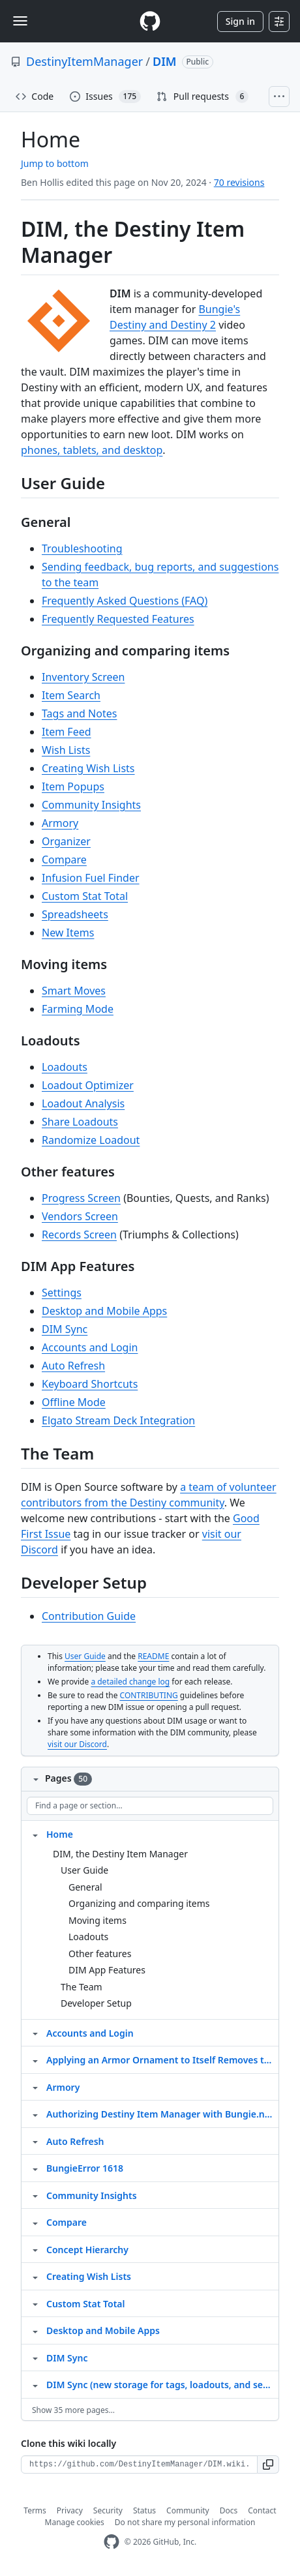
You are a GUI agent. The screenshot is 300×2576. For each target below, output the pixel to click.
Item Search (71, 695)
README (153, 1656)
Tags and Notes (79, 713)
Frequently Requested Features (118, 619)
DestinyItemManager (84, 61)
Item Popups (73, 786)
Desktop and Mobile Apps (104, 1311)
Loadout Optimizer (88, 1085)
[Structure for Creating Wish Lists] (35, 2276)
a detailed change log (130, 1681)
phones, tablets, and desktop (91, 450)
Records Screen (79, 1234)
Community (187, 2510)
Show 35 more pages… (73, 2410)
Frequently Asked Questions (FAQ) (124, 600)
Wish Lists (66, 750)
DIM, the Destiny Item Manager (120, 1854)
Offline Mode (74, 1402)
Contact (262, 2510)
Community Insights (91, 805)
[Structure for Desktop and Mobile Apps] (35, 2330)
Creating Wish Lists (88, 768)
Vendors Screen (80, 1216)
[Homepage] (150, 21)
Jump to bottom (55, 163)
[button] (268, 2464)
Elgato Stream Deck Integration (118, 1420)
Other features (99, 1953)
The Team (81, 1987)
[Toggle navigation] (20, 21)
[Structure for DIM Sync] (35, 2357)
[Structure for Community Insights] (35, 2195)
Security (108, 2510)
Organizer (66, 841)
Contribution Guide (89, 1616)
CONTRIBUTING (149, 1695)
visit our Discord (77, 1744)
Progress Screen (81, 1198)
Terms (34, 2510)
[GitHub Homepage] (111, 2542)
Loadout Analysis (83, 1103)
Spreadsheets (75, 914)
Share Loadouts (80, 1122)
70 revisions (239, 182)
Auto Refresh (73, 1365)
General (85, 1887)
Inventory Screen (83, 677)
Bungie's (219, 309)
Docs (229, 2510)
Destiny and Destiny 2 (163, 325)
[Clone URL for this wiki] (139, 2464)
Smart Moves (74, 990)
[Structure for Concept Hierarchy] (35, 2249)
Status (144, 2510)
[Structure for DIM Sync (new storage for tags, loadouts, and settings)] (35, 2384)
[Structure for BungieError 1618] (35, 2167)
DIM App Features (106, 1970)
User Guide (85, 1656)
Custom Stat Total (85, 896)
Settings (62, 1292)
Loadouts (64, 1067)
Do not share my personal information (185, 2522)
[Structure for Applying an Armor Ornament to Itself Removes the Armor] (35, 2059)
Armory (60, 823)
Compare (64, 859)
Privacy (70, 2510)
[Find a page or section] (150, 1806)
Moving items (97, 1920)
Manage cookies (74, 2522)
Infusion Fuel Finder (91, 878)
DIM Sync (64, 1329)
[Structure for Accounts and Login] (35, 2032)
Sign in (240, 21)
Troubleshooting (82, 548)
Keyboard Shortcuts (90, 1384)
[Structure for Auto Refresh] (35, 2141)
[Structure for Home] (35, 1833)
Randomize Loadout (91, 1140)
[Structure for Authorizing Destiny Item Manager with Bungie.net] (35, 2113)
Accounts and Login (90, 1347)
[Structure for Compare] (35, 2221)
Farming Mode (77, 1009)
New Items (68, 932)
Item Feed (66, 732)
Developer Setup (96, 2003)
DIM (165, 61)
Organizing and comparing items (139, 1903)
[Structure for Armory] (35, 2086)
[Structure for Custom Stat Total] (35, 2303)
